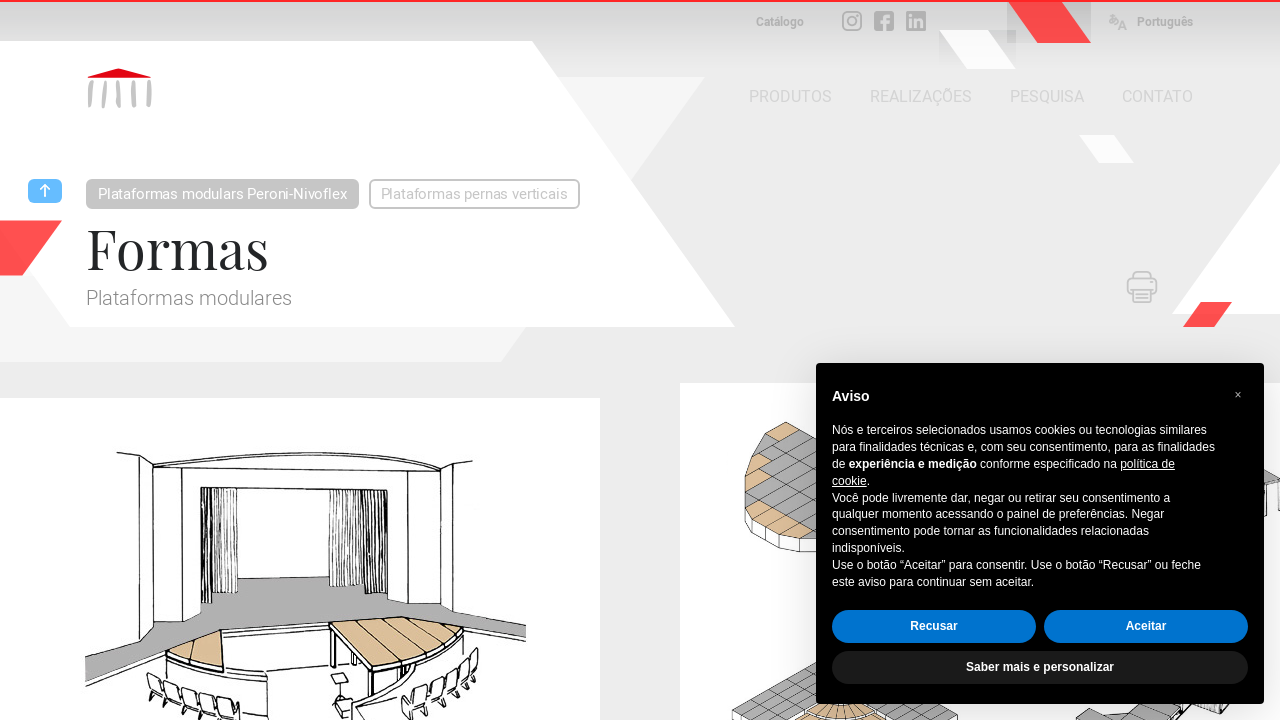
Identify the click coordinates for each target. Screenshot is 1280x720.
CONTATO (1157, 96)
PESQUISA (1047, 96)
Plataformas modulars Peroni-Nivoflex (222, 194)
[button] (1238, 395)
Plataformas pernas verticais (474, 194)
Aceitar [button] (1146, 626)
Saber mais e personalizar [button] (1040, 667)
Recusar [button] (933, 626)
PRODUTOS (790, 96)
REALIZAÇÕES (921, 96)
